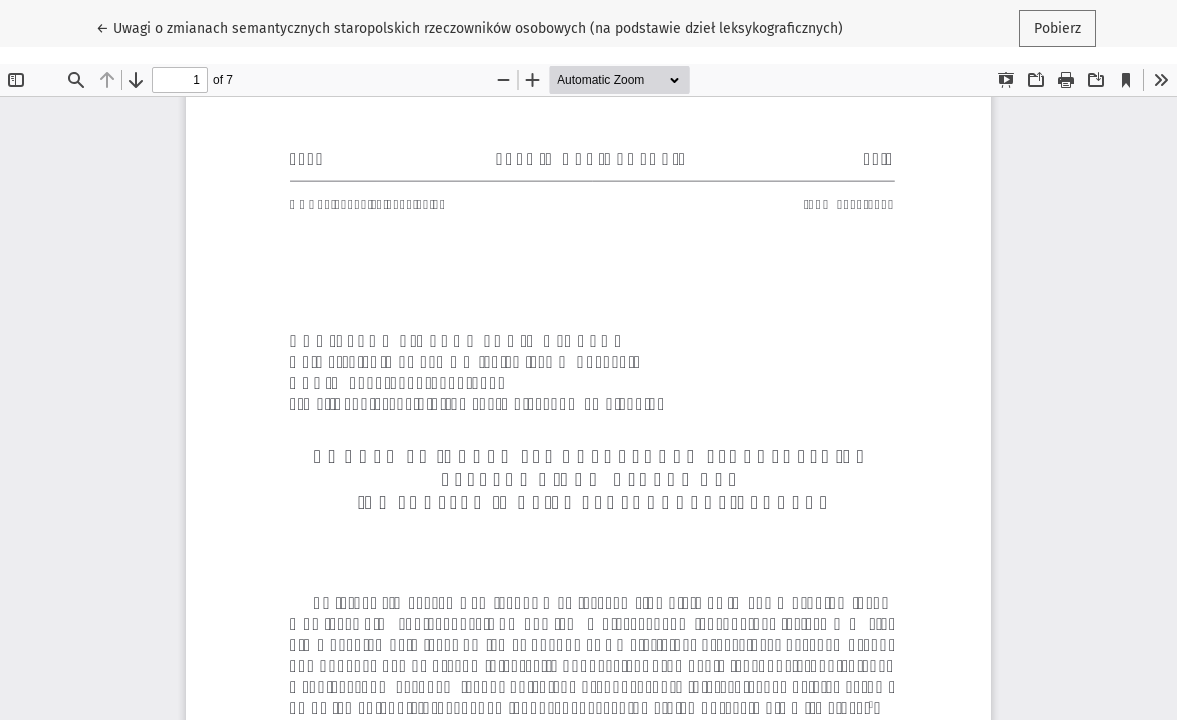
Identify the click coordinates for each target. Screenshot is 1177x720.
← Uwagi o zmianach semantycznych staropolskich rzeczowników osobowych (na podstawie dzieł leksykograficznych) (469, 27)
